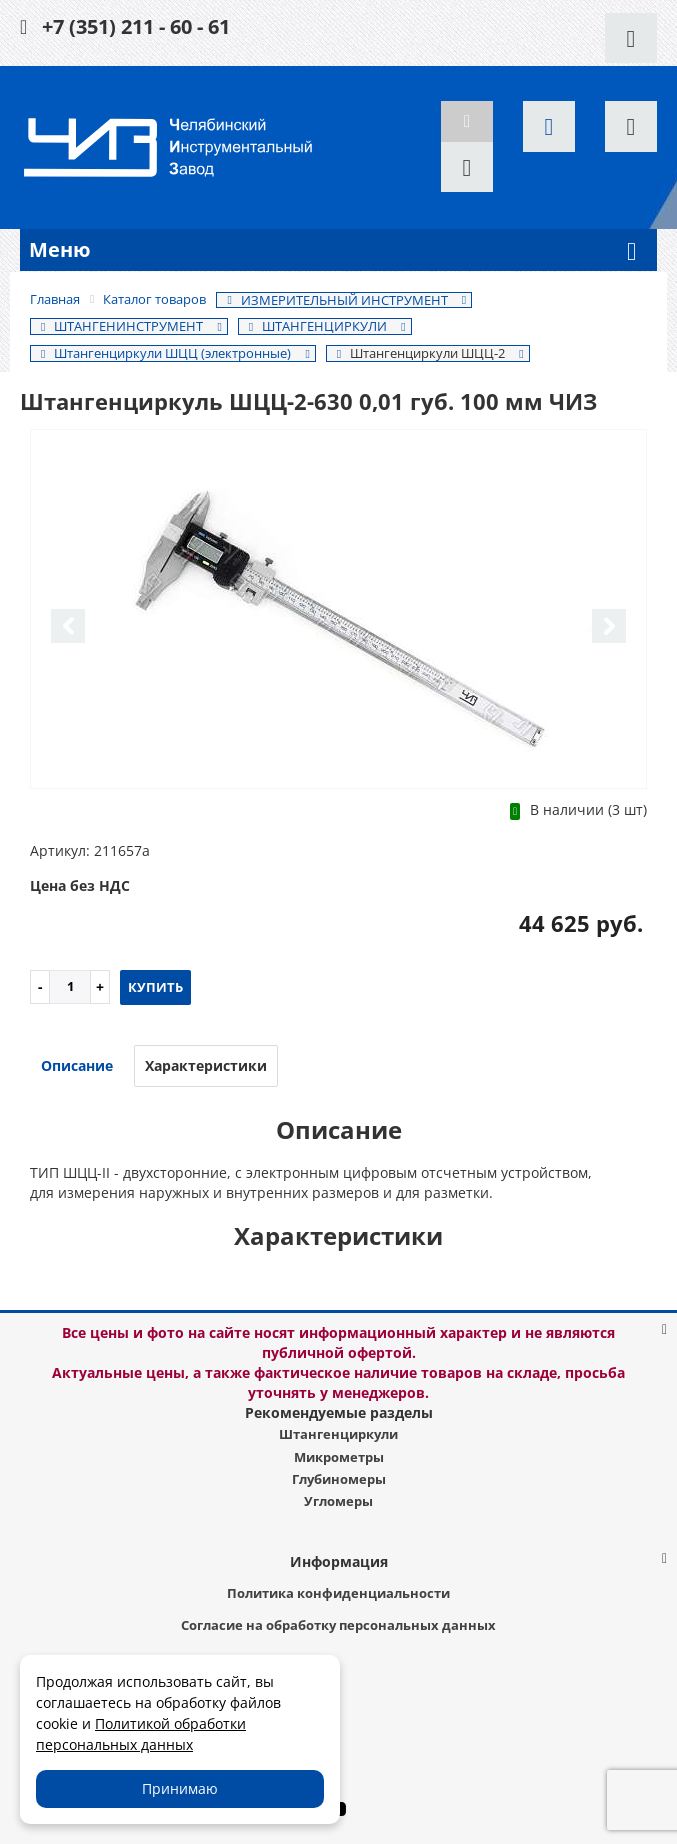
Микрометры (339, 1457)
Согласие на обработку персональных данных (338, 1625)
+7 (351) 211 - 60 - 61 (136, 26)
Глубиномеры (339, 1479)
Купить (155, 987)
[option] (338, 610)
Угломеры (338, 1501)
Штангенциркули (338, 1434)
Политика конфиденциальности (338, 1593)
